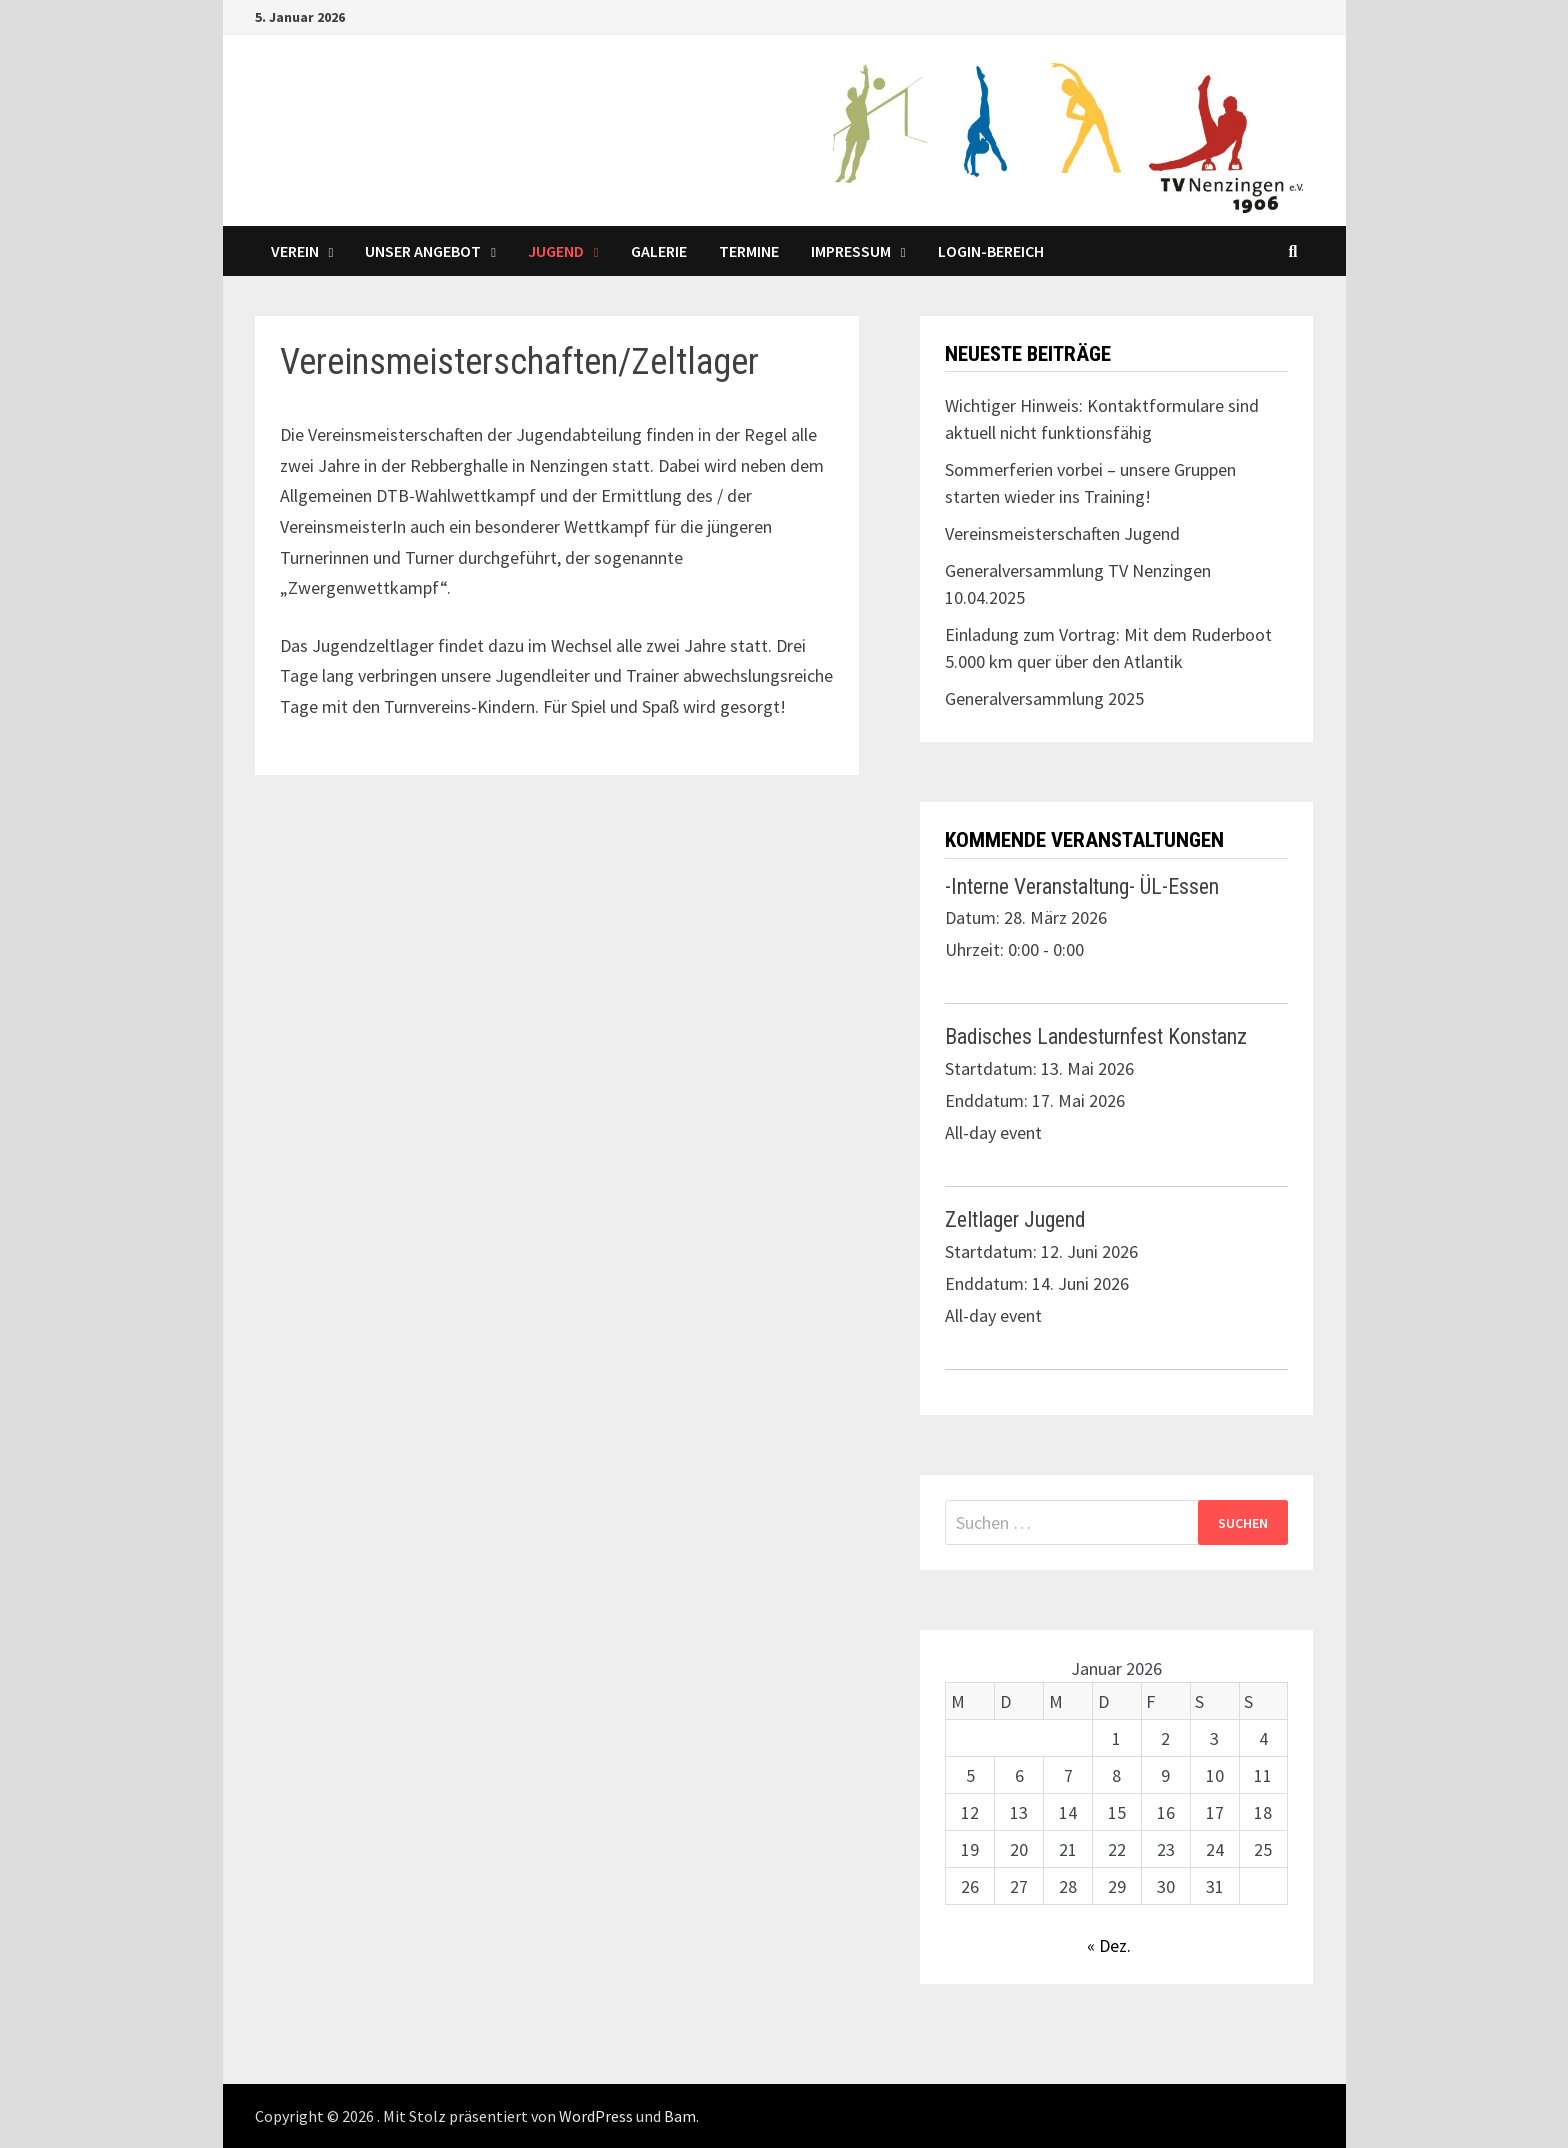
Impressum (851, 251)
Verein (295, 251)
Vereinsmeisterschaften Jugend (1062, 533)
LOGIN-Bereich (991, 251)
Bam (680, 2116)
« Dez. (1109, 1945)
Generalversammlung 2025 (1044, 698)
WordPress (596, 2116)
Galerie (659, 251)
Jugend (556, 251)
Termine (749, 251)
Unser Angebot (423, 251)
